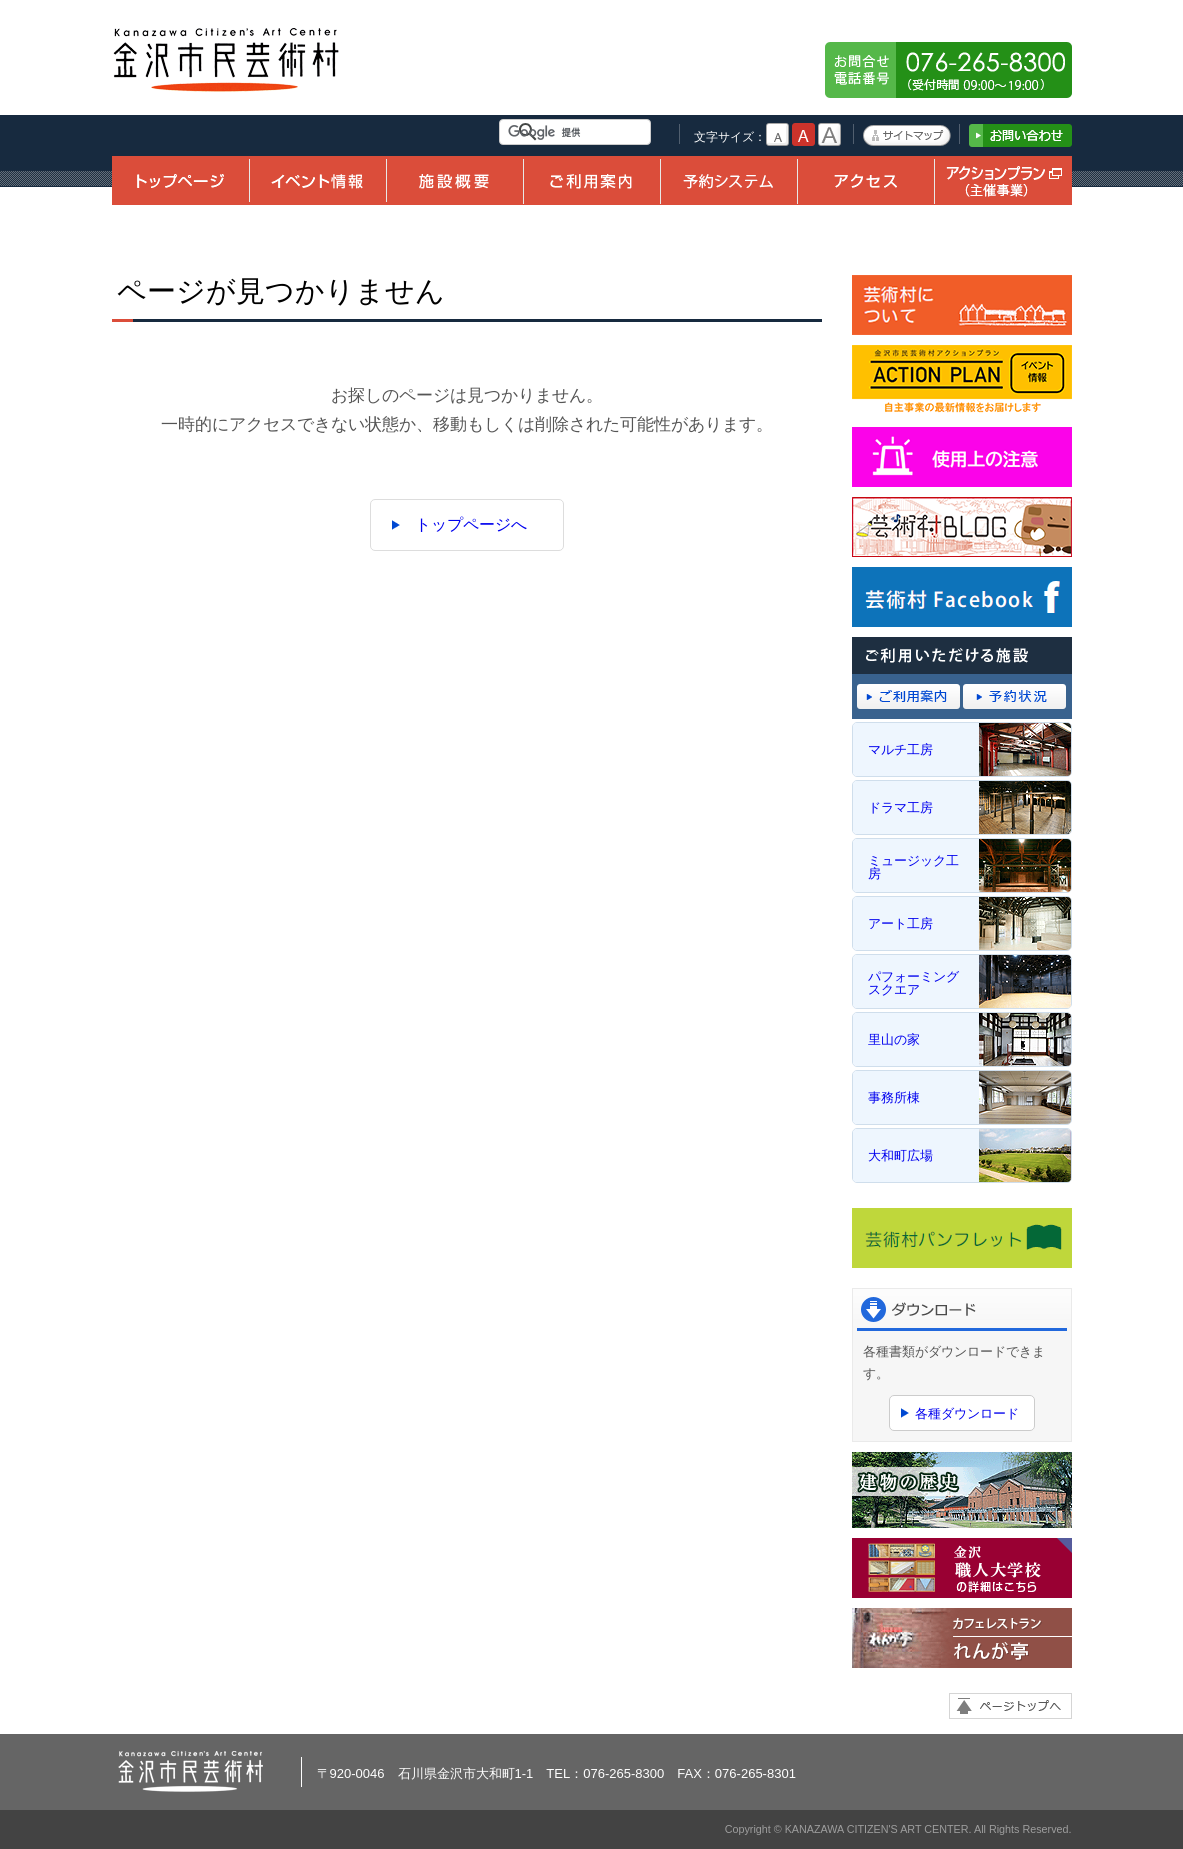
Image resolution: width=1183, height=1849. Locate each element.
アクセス (865, 180)
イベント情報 (317, 180)
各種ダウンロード (967, 1413)
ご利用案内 (591, 180)
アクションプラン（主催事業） (1003, 180)
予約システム (728, 180)
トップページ (180, 180)
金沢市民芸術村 (227, 60)
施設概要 (454, 180)
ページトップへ (1010, 1706)
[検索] (579, 132)
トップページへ (471, 524)
